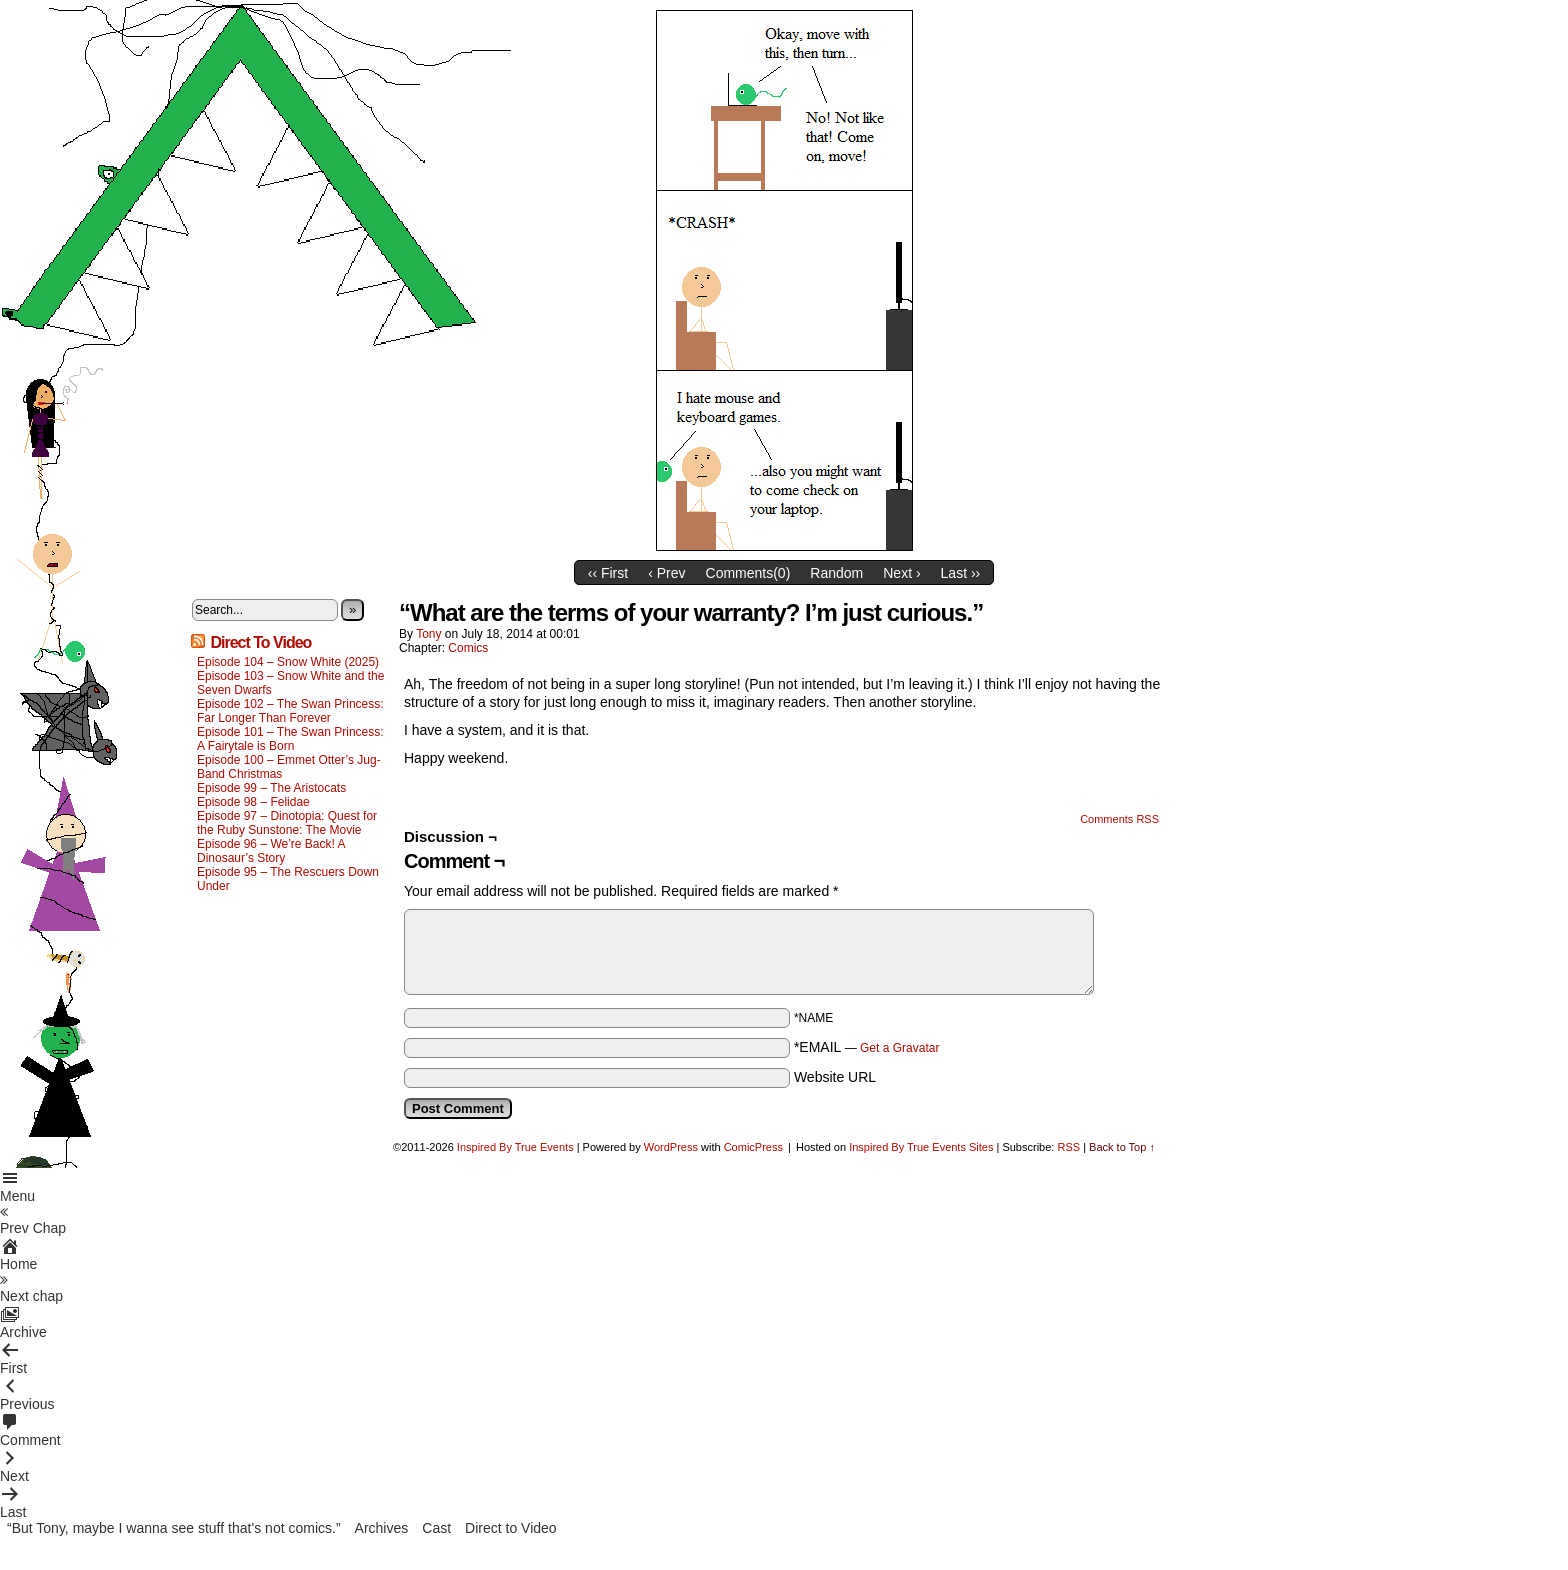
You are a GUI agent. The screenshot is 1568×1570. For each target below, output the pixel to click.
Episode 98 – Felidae (253, 802)
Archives (382, 1528)
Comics (468, 648)
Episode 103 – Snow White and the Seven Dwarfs (290, 683)
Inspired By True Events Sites (921, 1147)
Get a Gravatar (899, 1048)
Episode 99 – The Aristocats (271, 788)
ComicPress (753, 1147)
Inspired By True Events (515, 1147)
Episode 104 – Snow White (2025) (288, 662)
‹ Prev (666, 573)
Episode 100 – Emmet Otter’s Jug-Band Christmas (289, 767)
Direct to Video (511, 1528)
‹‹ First (608, 573)
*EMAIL (867, 1047)
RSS (1068, 1147)
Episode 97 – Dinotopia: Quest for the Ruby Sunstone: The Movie (287, 823)
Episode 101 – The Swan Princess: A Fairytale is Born (290, 739)
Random (836, 573)
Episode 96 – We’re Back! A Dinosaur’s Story (271, 851)
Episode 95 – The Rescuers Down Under (288, 879)
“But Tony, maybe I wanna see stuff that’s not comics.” (174, 1528)
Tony (428, 634)
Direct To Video (260, 642)
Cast (436, 1528)
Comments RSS (1119, 819)
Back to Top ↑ (1122, 1147)
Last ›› (961, 573)
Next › (901, 573)
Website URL (835, 1077)
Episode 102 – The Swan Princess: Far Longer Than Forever (290, 711)
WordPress (671, 1147)
